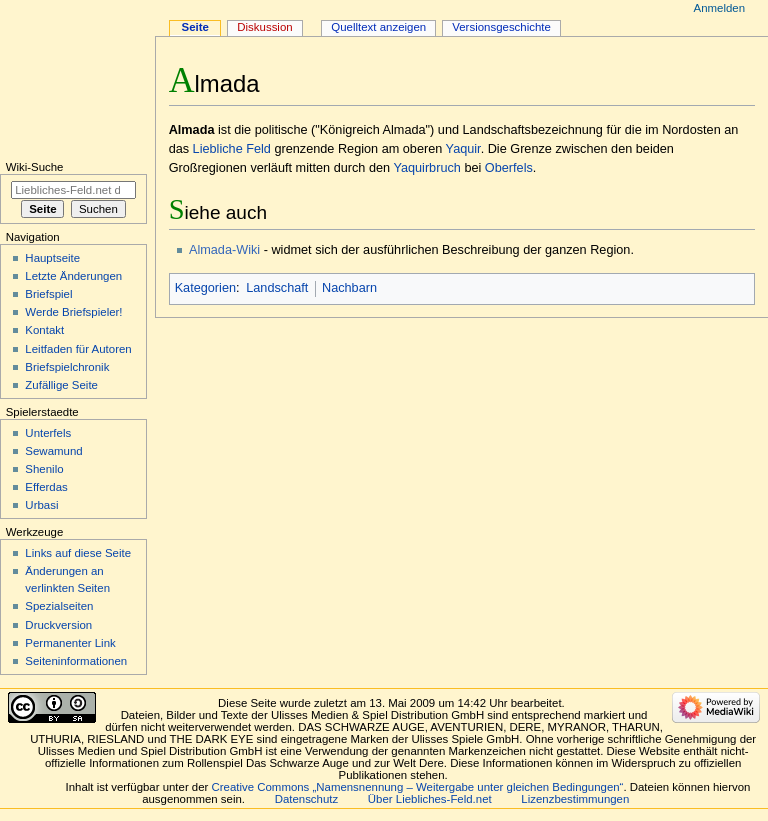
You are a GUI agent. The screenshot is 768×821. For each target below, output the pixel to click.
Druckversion (58, 625)
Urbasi (41, 505)
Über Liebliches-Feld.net (430, 799)
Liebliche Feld (232, 149)
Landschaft (277, 288)
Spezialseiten (59, 606)
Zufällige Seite (61, 385)
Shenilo (44, 469)
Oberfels (509, 168)
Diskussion (264, 27)
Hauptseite (52, 258)
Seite (195, 27)
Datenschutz (307, 799)
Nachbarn (349, 288)
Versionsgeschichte (501, 27)
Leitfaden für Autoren (78, 349)
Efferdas (46, 487)
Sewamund (53, 451)
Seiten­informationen (76, 661)
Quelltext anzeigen (378, 27)
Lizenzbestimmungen (575, 799)
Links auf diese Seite (78, 553)
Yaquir (463, 149)
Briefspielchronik (67, 367)
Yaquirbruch (426, 168)
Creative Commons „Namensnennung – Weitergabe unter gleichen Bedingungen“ (418, 787)
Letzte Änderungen (73, 276)
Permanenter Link (70, 643)
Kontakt (44, 330)
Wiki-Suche (35, 167)
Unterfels (48, 433)
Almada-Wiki (224, 250)
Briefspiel (48, 294)
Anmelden (720, 8)
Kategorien (205, 288)
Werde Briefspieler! (73, 312)
